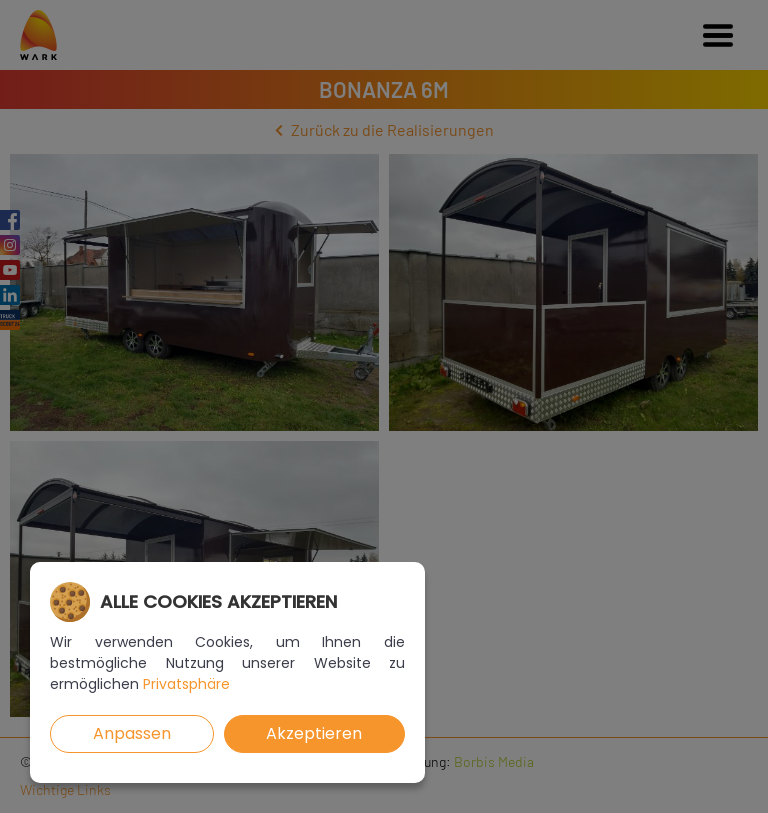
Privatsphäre (186, 684)
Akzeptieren (314, 733)
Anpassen (132, 733)
